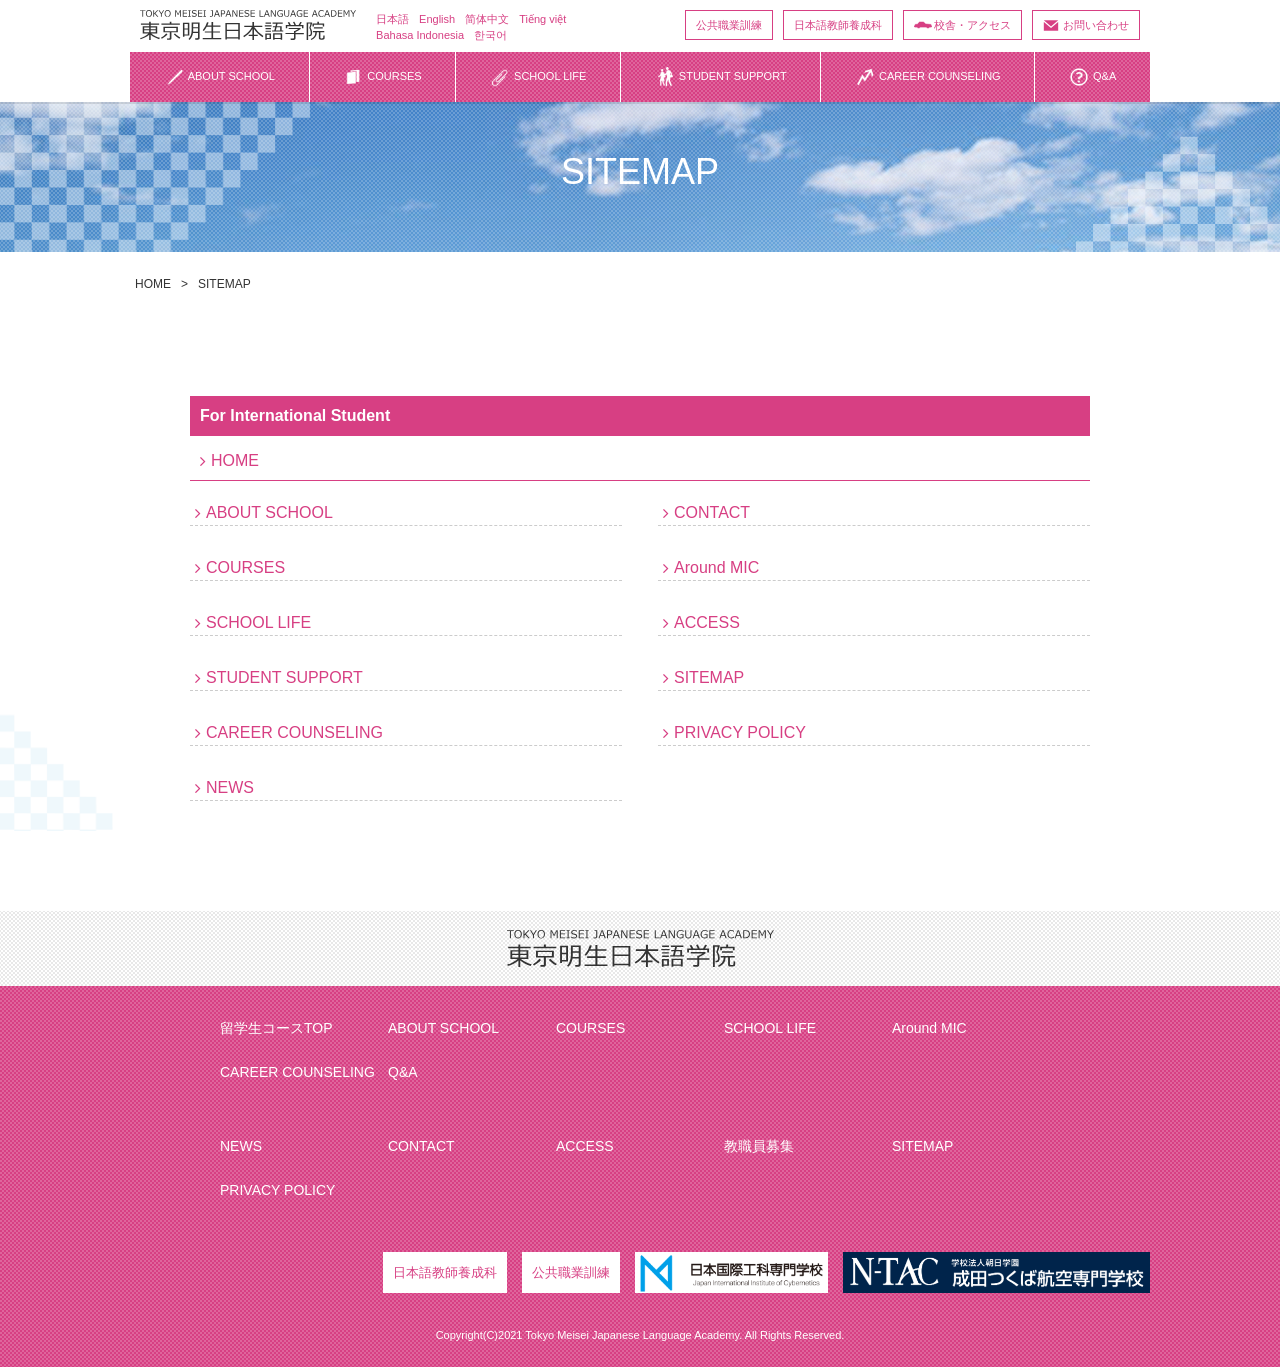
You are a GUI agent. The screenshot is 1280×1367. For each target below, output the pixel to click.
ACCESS (707, 622)
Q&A (403, 1072)
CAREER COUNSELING (294, 732)
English (437, 19)
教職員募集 (759, 1146)
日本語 (392, 19)
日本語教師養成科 (838, 25)
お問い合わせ (1096, 25)
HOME (153, 284)
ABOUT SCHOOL (269, 512)
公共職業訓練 (729, 25)
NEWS (230, 787)
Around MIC (716, 567)
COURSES (245, 567)
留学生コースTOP (276, 1028)
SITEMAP (709, 677)
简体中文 (487, 19)
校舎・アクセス (972, 25)
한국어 (490, 35)
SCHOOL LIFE (258, 622)
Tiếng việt (542, 19)
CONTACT (712, 512)
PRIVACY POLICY (740, 732)
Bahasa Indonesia (420, 35)
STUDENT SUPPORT (284, 677)
